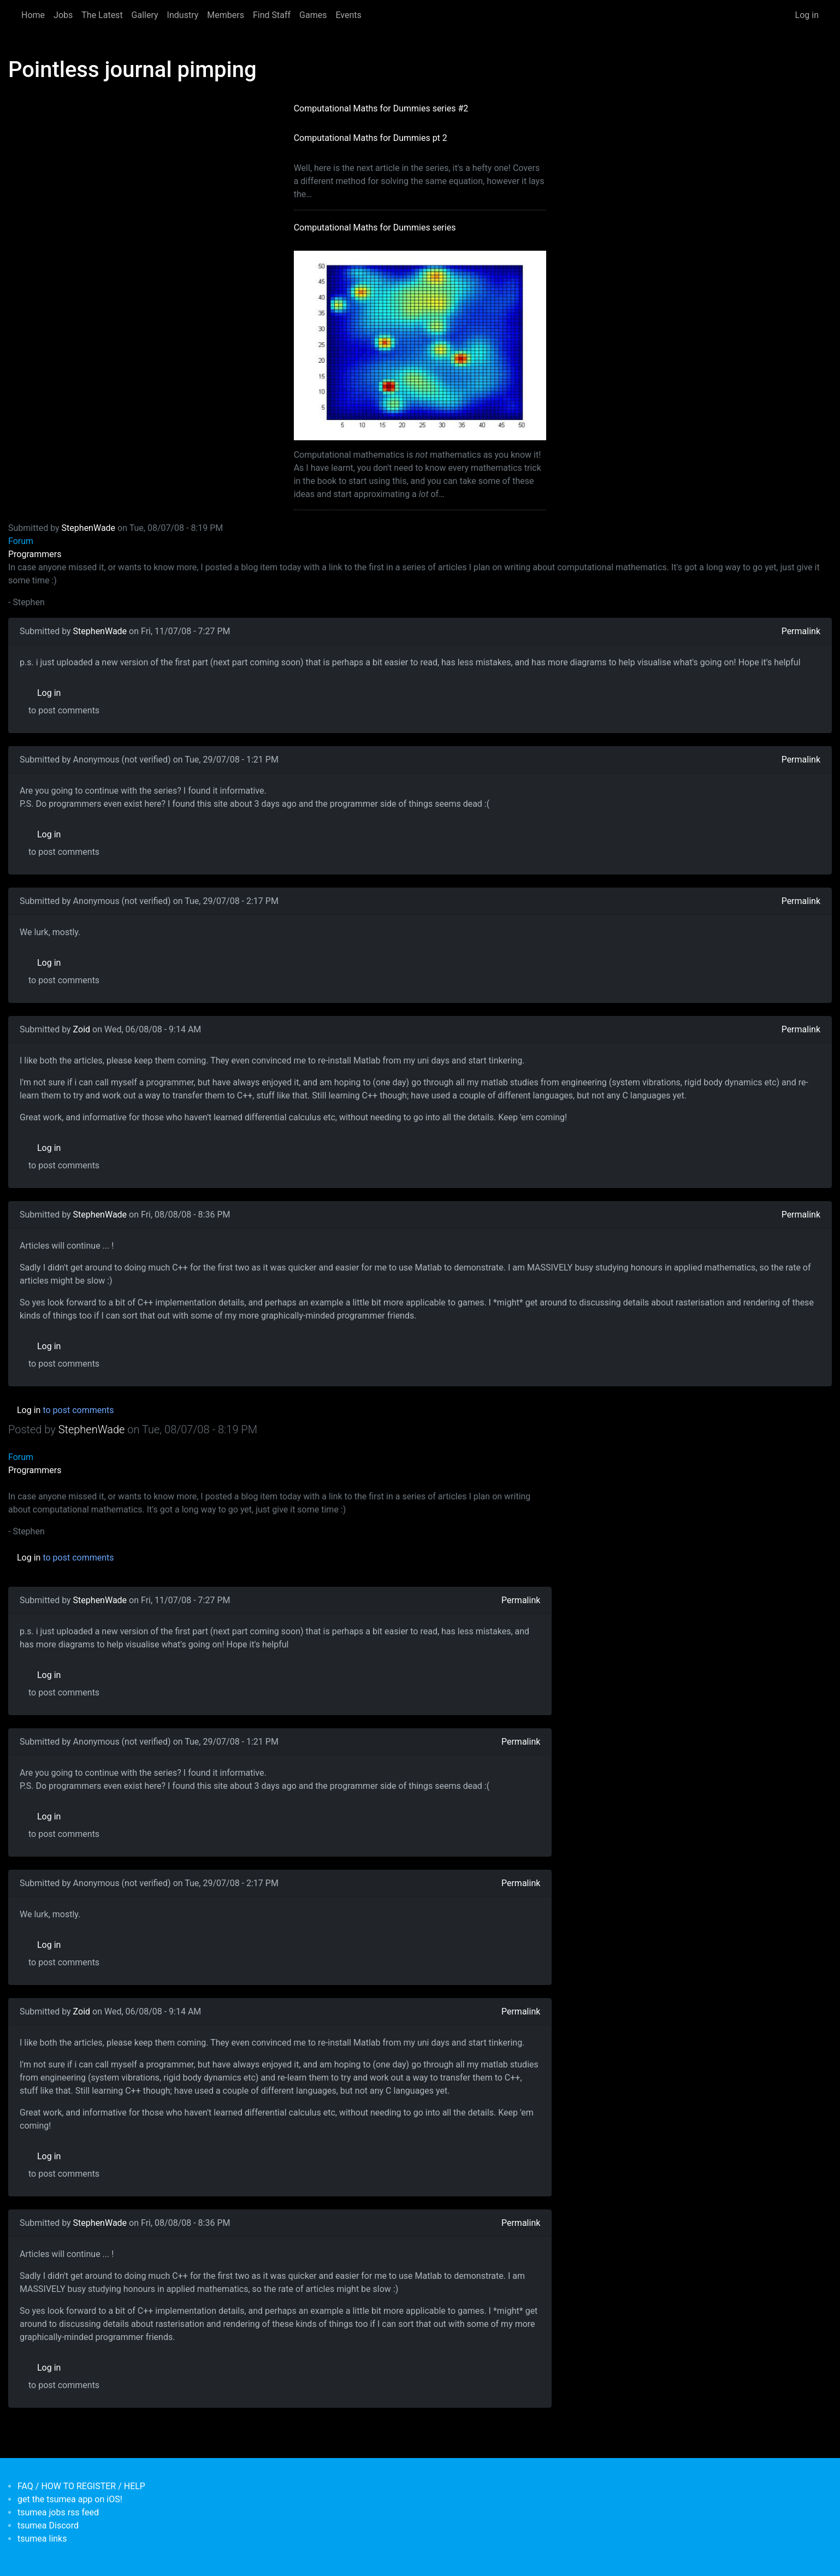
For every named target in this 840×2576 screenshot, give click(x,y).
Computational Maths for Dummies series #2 (381, 108)
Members (225, 15)
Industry (183, 15)
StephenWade (88, 528)
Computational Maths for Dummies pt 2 (370, 138)
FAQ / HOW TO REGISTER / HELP (81, 2486)
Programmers (35, 554)
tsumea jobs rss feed (58, 2512)
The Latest (101, 15)
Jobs (63, 15)
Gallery (145, 15)
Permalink (801, 631)
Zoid (81, 1029)
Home (33, 15)
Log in (807, 15)
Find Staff (272, 15)
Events (348, 15)
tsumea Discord (48, 2525)
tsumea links (42, 2538)
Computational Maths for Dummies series (375, 227)
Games (313, 15)
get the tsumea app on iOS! (69, 2499)
